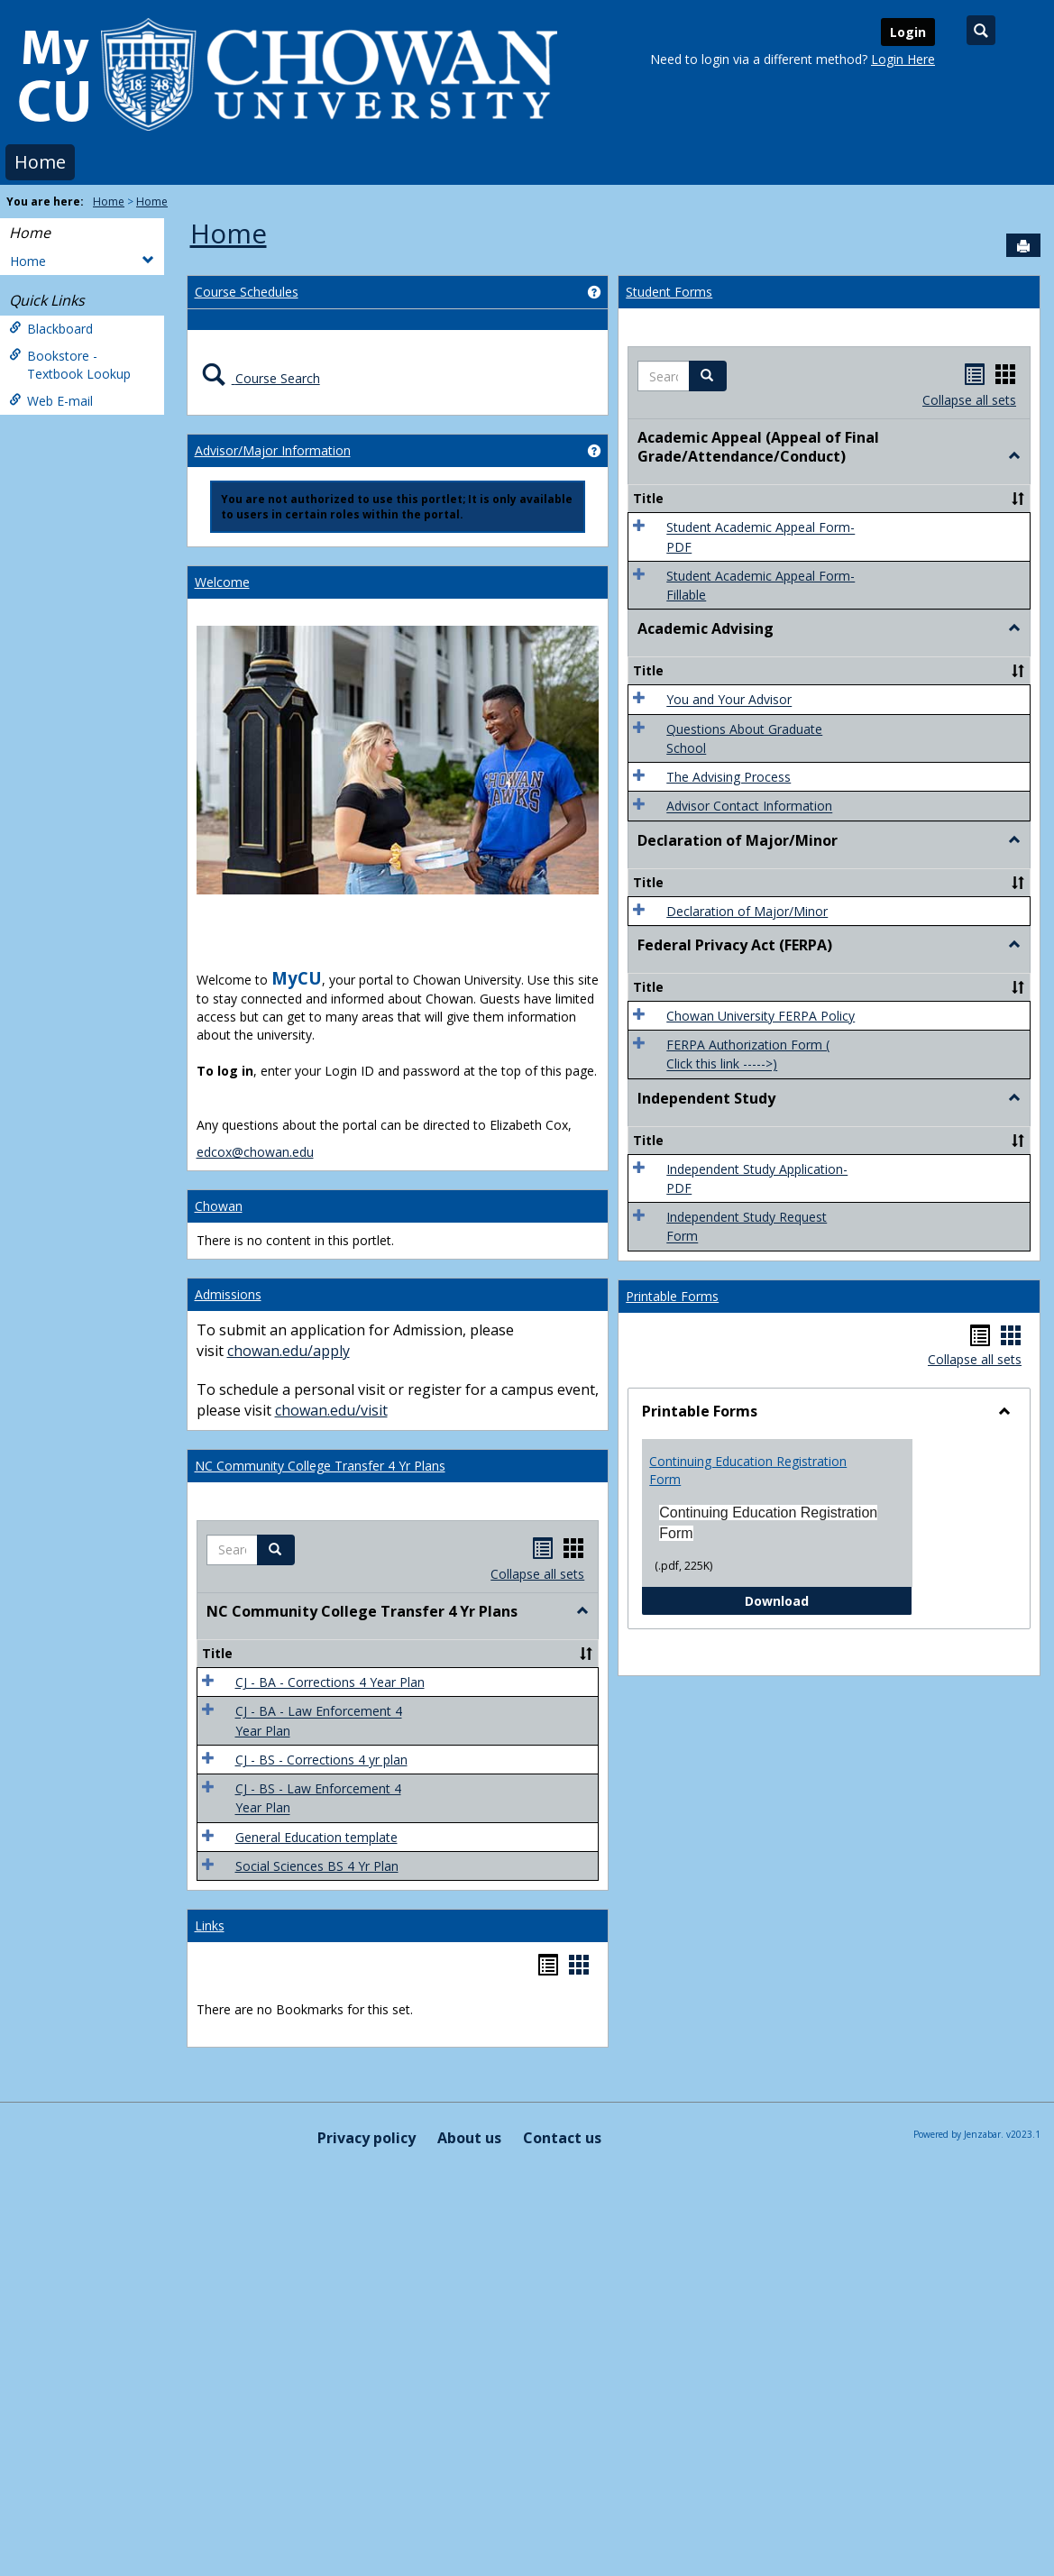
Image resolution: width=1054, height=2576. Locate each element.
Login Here (903, 59)
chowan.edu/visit (331, 1410)
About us (469, 2138)
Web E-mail (51, 400)
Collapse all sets (537, 1573)
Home (40, 162)
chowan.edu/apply (288, 1351)
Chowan (219, 1206)
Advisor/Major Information (273, 450)
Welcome (222, 582)
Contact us (562, 2138)
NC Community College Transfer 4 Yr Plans (320, 1465)
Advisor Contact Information (749, 806)
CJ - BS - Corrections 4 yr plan (321, 1759)
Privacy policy (366, 2138)
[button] (276, 1550)
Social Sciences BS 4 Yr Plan (317, 1866)
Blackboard (51, 328)
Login (908, 32)
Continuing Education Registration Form (748, 1470)
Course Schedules (246, 291)
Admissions (228, 1294)
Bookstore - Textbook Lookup (70, 364)
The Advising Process (728, 776)
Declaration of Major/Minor (747, 911)
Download (828, 1600)
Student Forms (669, 291)
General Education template (316, 1837)
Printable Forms (672, 1296)
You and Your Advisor (729, 700)
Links (210, 1925)
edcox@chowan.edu (255, 1151)
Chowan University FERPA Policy (760, 1015)
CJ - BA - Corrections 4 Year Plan (330, 1682)
